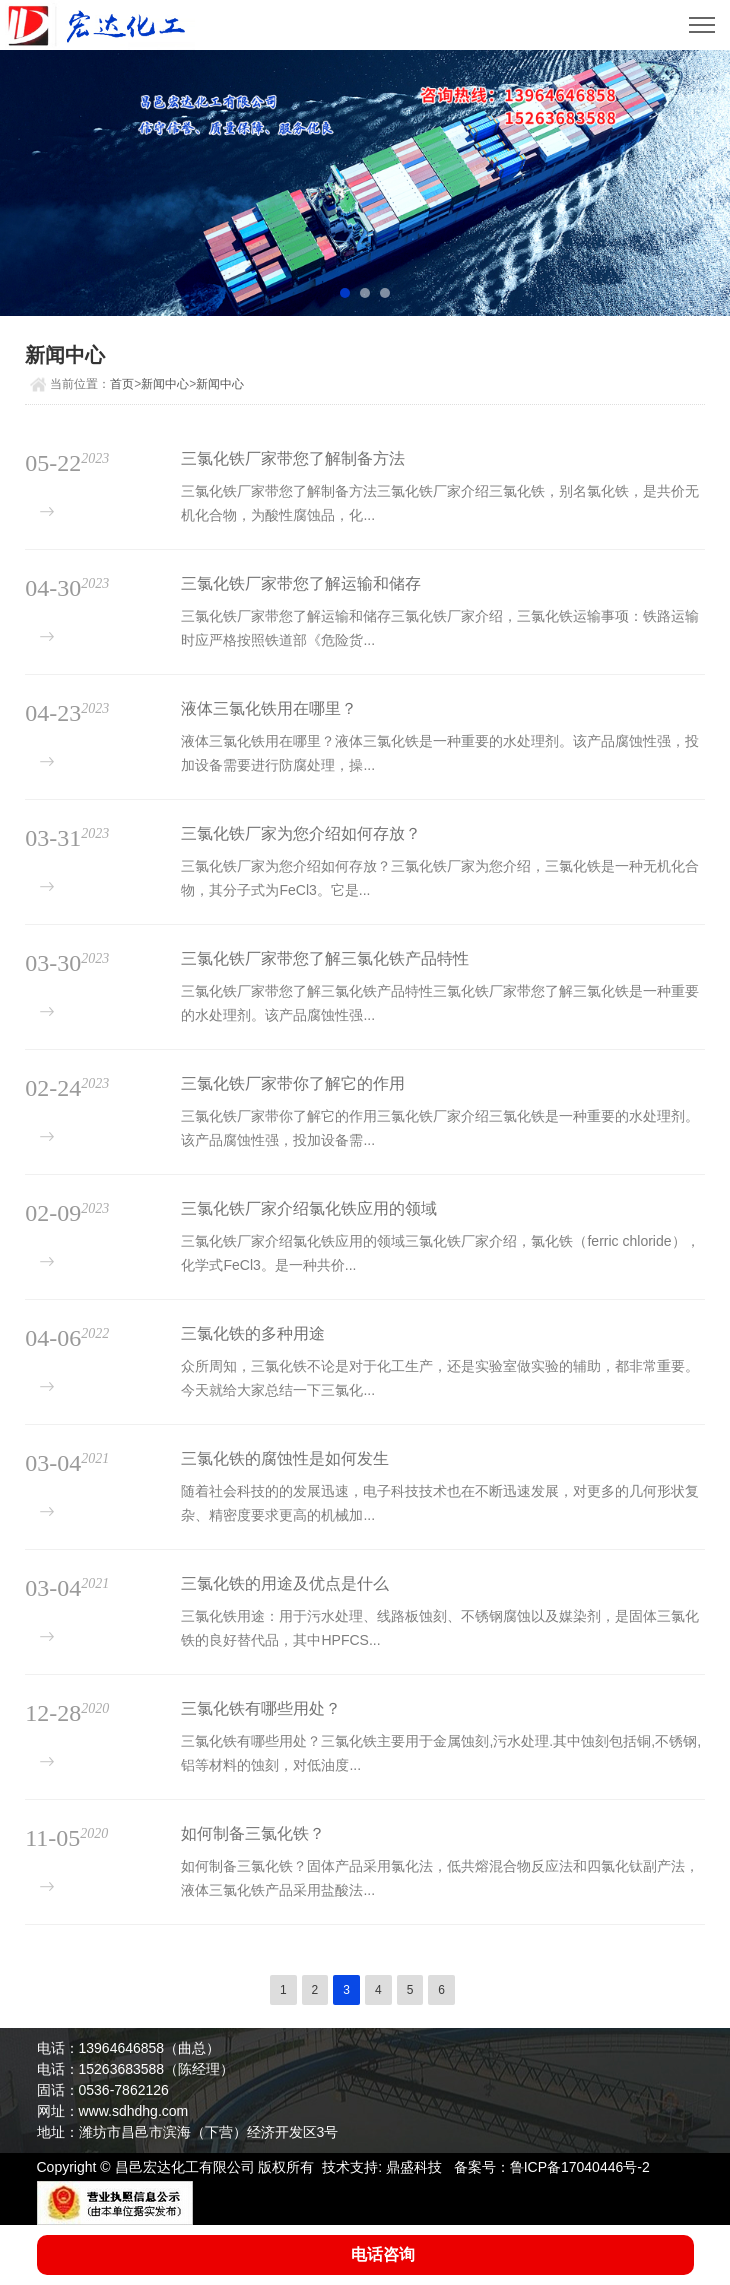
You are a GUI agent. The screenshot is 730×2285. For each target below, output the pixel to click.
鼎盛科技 (414, 2167)
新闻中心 (165, 384)
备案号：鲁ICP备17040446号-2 (552, 2167)
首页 (122, 384)
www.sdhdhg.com (134, 2111)
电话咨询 (383, 2254)
